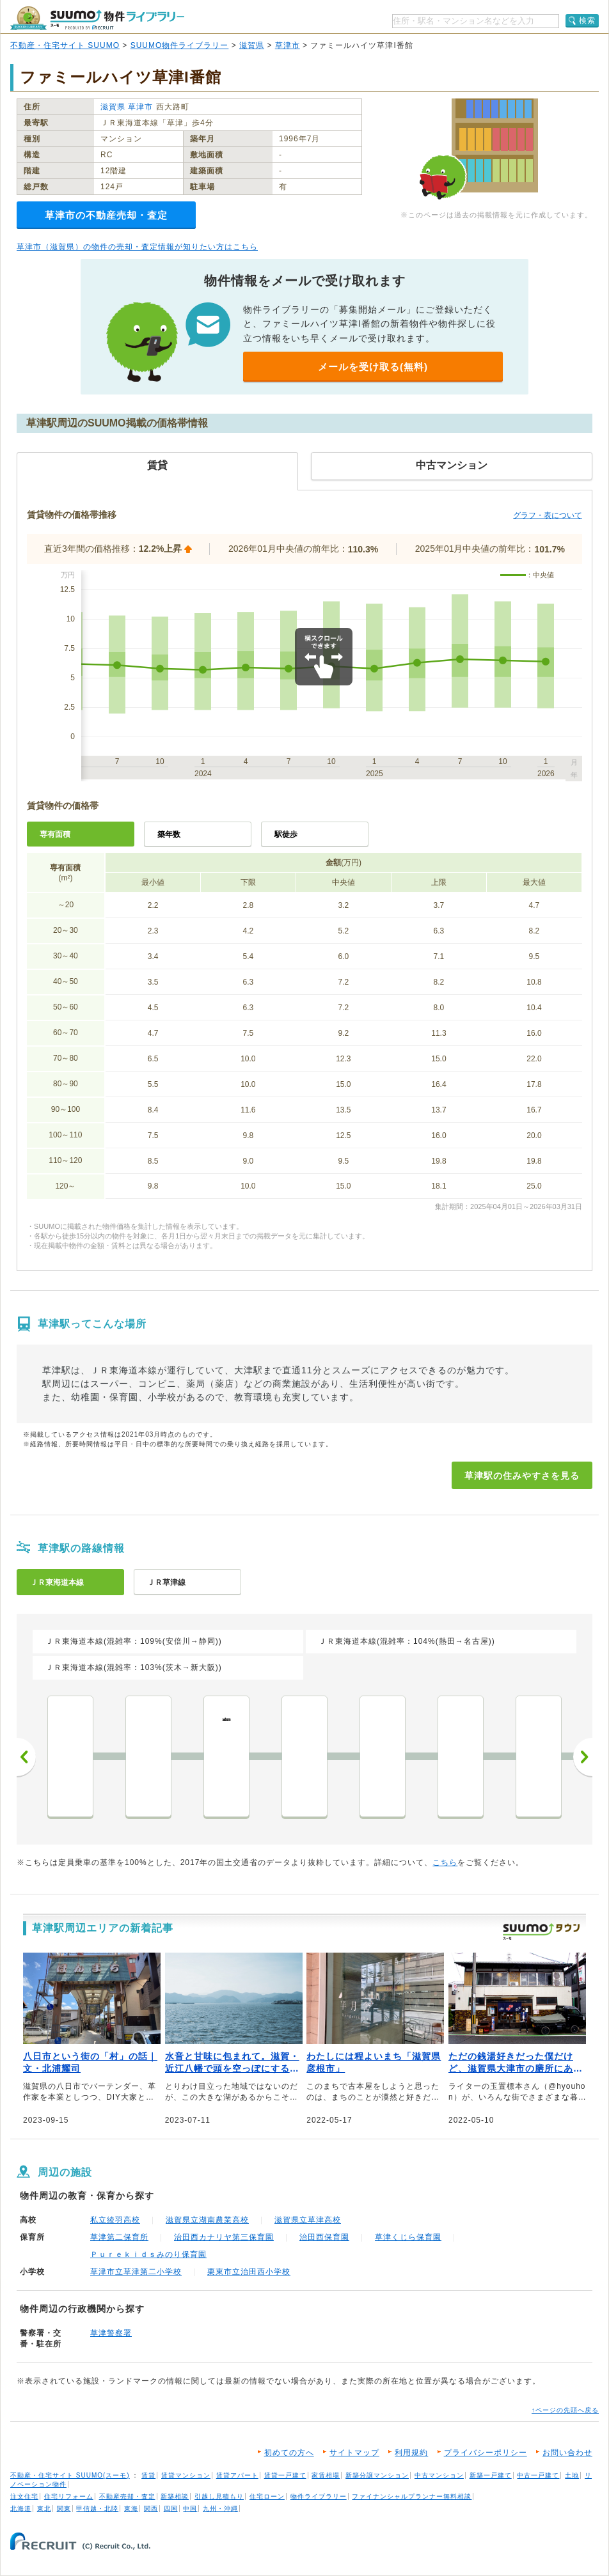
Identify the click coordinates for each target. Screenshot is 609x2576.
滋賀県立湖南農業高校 (207, 2219)
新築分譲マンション (377, 2475)
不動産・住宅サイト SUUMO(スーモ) (70, 2475)
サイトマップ (354, 2452)
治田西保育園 (324, 2237)
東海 (131, 2508)
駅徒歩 (285, 834)
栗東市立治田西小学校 (248, 2271)
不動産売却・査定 (127, 2496)
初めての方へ (289, 2452)
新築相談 (175, 2496)
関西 (151, 2508)
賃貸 (148, 2475)
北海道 (20, 2508)
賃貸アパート (237, 2475)
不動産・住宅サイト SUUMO (65, 45)
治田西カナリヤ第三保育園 (224, 2237)
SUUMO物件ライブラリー (179, 45)
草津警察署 (111, 2333)
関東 (64, 2508)
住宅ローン (267, 2496)
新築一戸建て (491, 2475)
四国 (171, 2508)
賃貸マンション (185, 2475)
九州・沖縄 (220, 2508)
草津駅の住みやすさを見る (522, 1476)
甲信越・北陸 (97, 2508)
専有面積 (55, 834)
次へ (582, 1757)
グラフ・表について (547, 515)
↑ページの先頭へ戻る (565, 2410)
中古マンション (439, 2475)
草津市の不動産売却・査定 (106, 215)
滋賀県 (251, 45)
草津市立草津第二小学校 (136, 2271)
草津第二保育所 (119, 2237)
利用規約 (411, 2452)
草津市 (287, 45)
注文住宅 (24, 2496)
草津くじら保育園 (408, 2237)
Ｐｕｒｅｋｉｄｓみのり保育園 (148, 2254)
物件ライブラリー (318, 2496)
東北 (44, 2508)
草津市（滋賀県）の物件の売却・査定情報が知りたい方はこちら (137, 246)
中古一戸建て (538, 2475)
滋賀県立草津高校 (307, 2219)
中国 (190, 2508)
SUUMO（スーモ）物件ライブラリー (97, 18)
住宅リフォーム (68, 2496)
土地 (572, 2475)
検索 (587, 20)
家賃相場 (326, 2475)
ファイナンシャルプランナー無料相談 (411, 2496)
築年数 (168, 834)
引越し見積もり (219, 2496)
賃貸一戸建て (285, 2475)
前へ (26, 1757)
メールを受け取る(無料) (373, 366)
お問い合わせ (567, 2452)
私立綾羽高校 (115, 2219)
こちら (444, 1862)
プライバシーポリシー (485, 2452)
